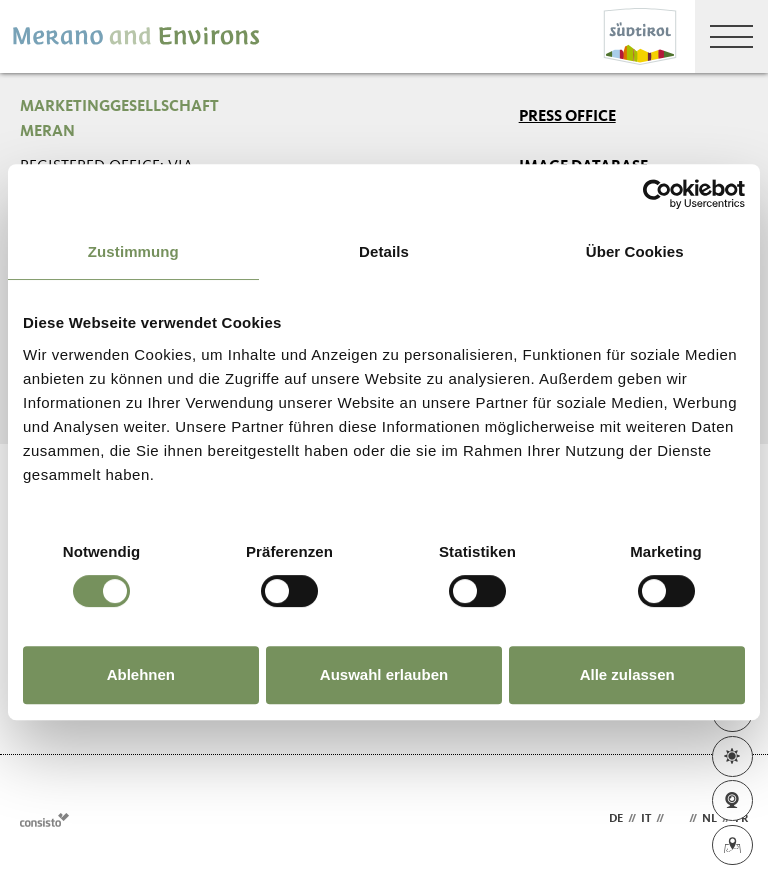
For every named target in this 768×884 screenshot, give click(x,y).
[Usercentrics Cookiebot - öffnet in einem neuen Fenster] (657, 194)
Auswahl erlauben (384, 674)
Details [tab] (384, 251)
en (676, 819)
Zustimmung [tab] (133, 251)
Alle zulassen (627, 674)
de (616, 819)
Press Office (567, 117)
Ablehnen (141, 674)
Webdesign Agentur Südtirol (44, 819)
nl (709, 819)
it (646, 819)
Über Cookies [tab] (635, 251)
